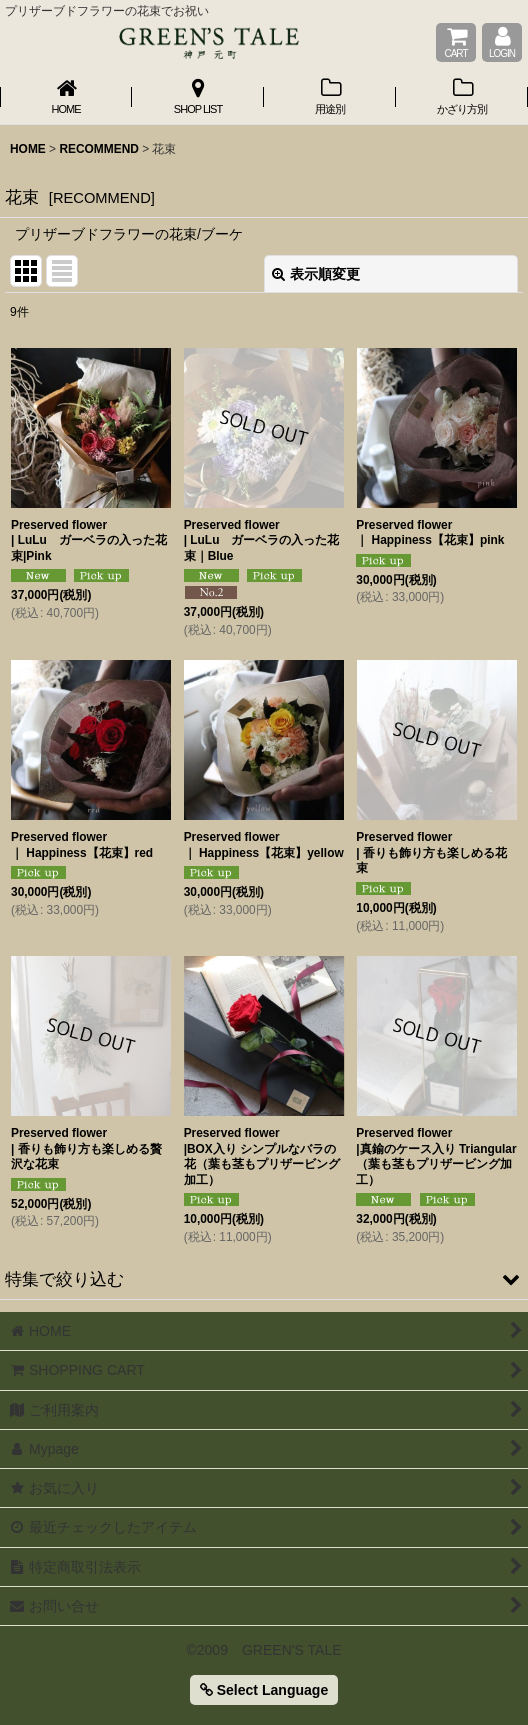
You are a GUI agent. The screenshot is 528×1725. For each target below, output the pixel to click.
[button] (264, 1279)
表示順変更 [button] (316, 274)
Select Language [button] (264, 1690)
